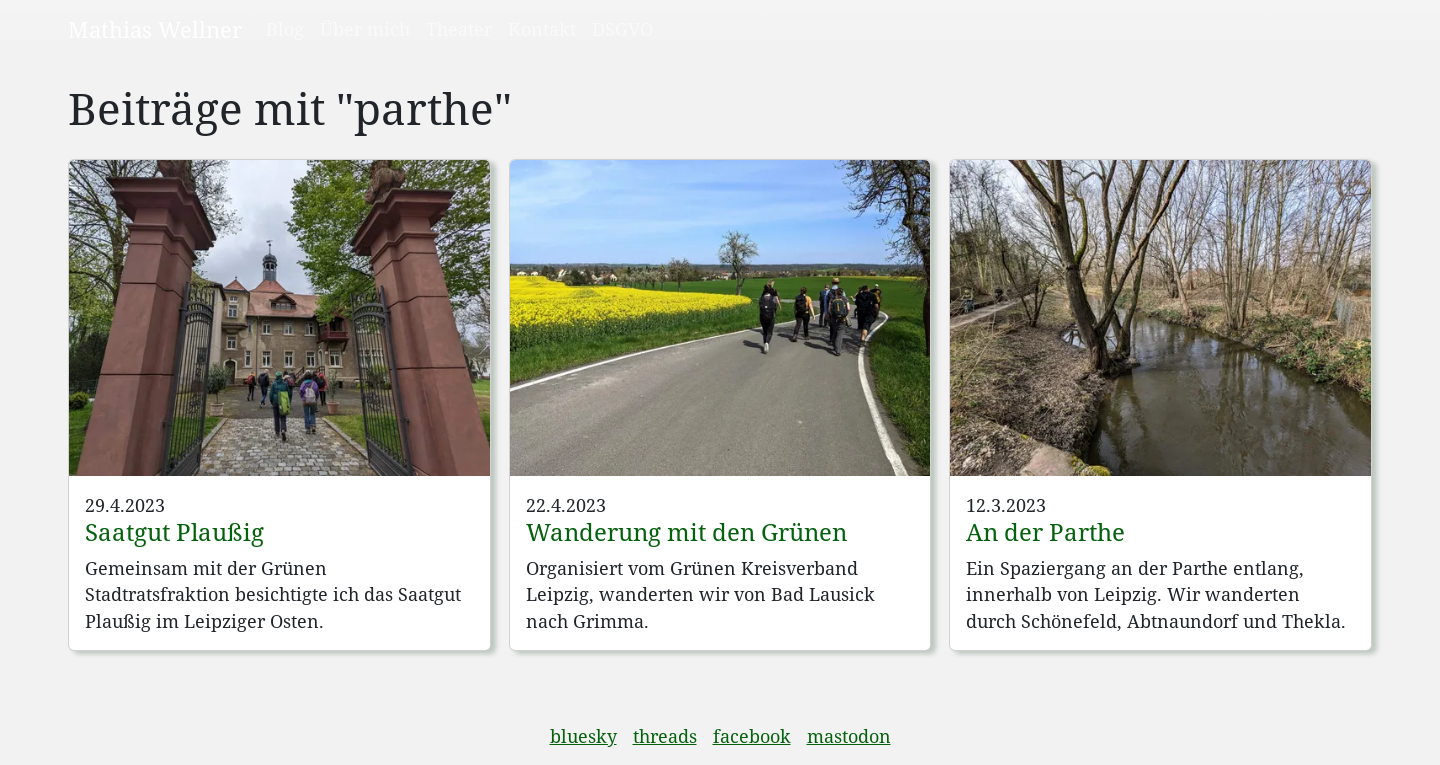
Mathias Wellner (155, 29)
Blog (285, 29)
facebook (752, 736)
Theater (459, 29)
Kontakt (542, 29)
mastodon (849, 736)
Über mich (365, 29)
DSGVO (622, 29)
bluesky (583, 736)
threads (665, 736)
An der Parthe (1045, 531)
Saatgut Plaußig (174, 531)
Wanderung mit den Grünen (686, 531)
